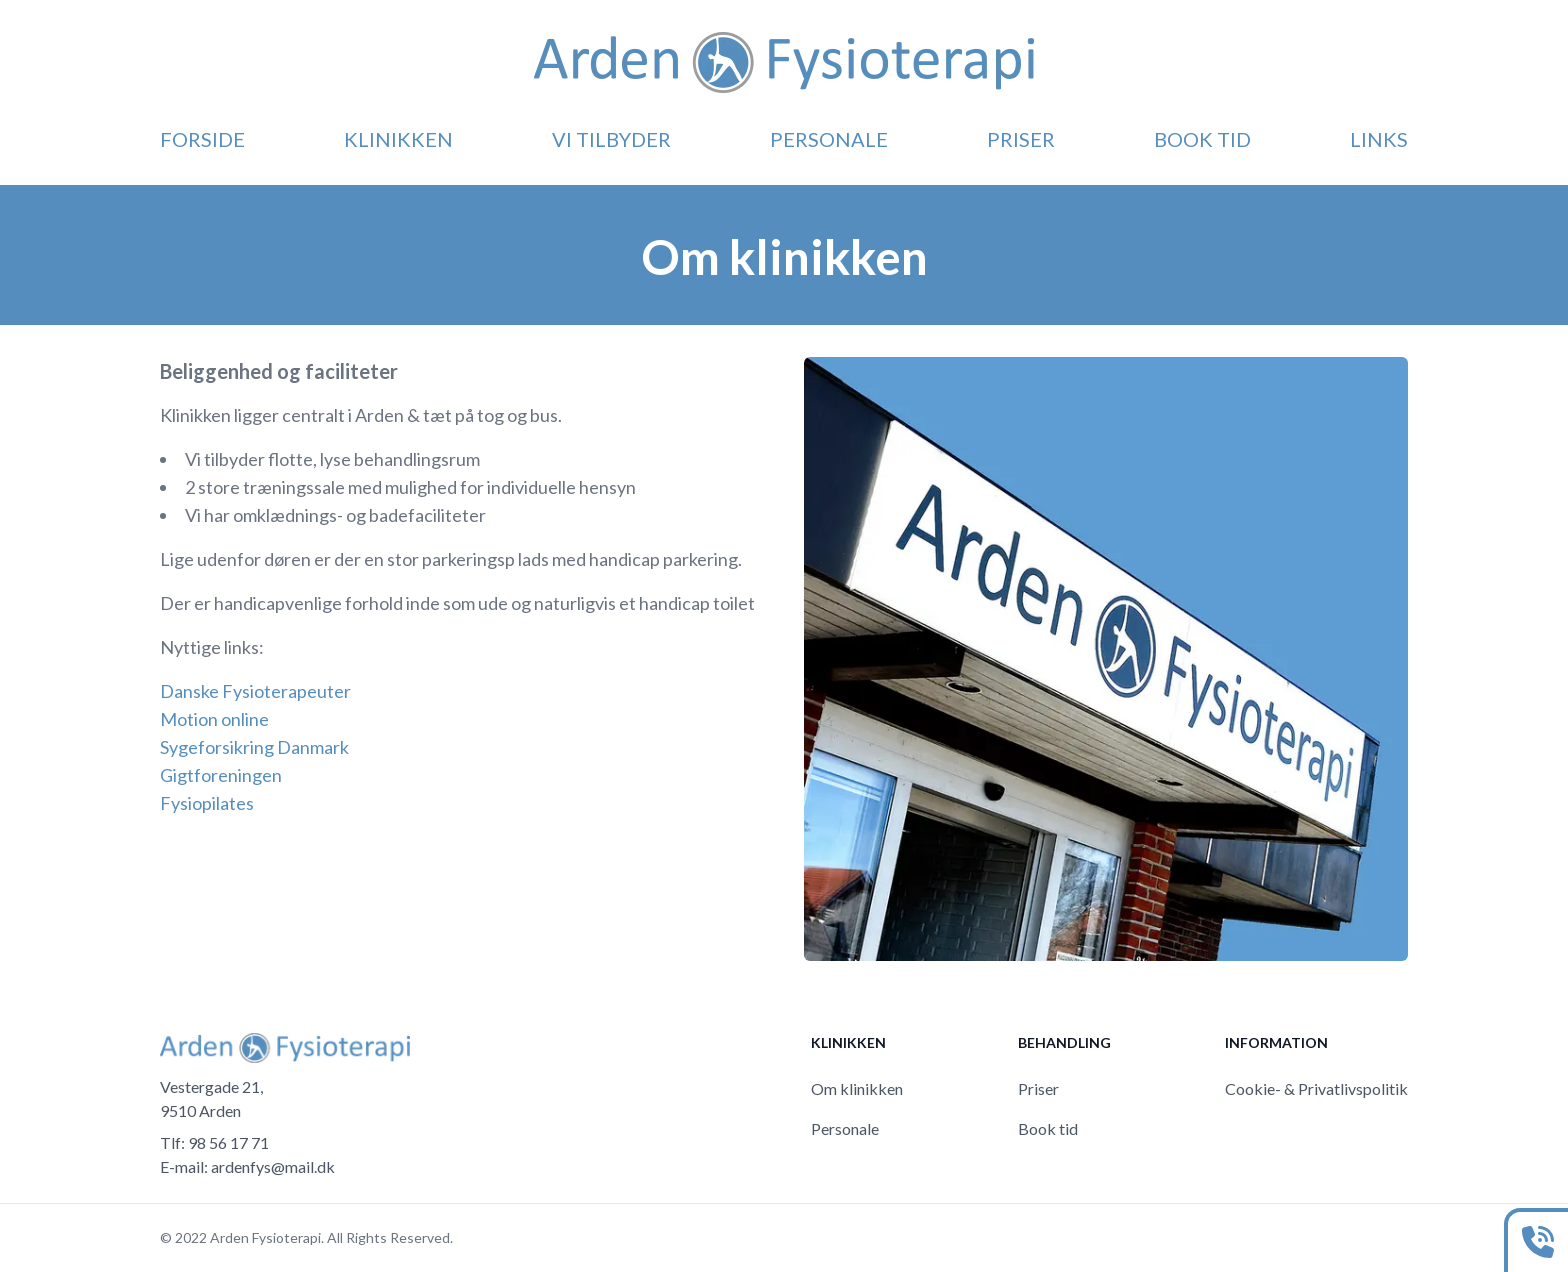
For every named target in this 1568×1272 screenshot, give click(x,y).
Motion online (214, 719)
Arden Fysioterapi (265, 1237)
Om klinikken (857, 1088)
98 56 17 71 (228, 1142)
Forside (202, 139)
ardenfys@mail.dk (273, 1166)
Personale (829, 139)
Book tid (1202, 139)
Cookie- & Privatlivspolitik (1316, 1088)
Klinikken (398, 139)
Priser (1021, 139)
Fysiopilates (207, 803)
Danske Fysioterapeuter (255, 691)
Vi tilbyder (611, 139)
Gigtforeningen (221, 775)
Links (1379, 139)
